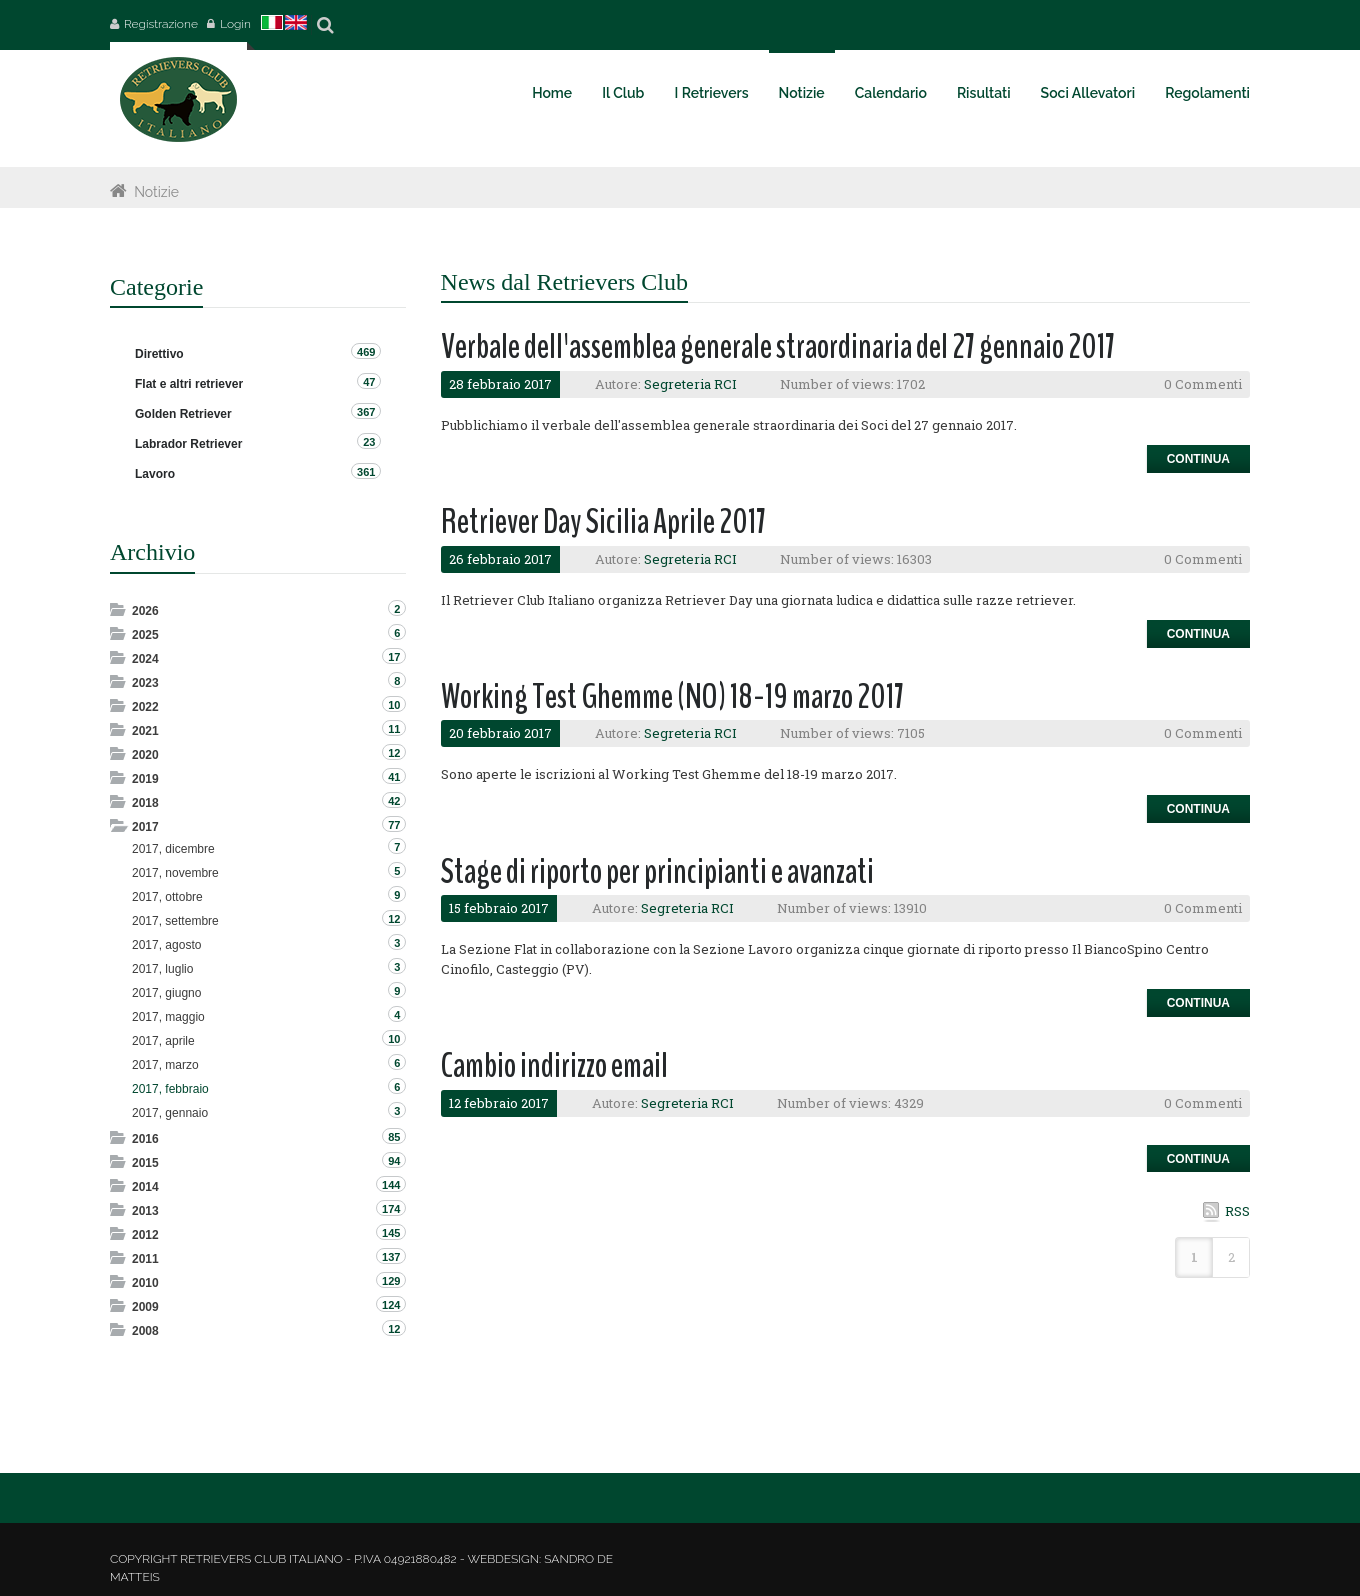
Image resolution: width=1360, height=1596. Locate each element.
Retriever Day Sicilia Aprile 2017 (603, 521)
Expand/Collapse (119, 609)
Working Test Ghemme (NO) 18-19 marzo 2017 (672, 696)
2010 (145, 1283)
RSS (1237, 1211)
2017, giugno (166, 993)
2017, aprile (163, 1041)
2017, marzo (165, 1065)
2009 (145, 1307)
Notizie (156, 192)
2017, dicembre (173, 849)
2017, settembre (175, 921)
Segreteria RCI (690, 384)
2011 (145, 1259)
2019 (145, 779)
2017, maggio (168, 1017)
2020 (145, 755)
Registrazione (161, 24)
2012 (145, 1235)
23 (369, 442)
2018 (145, 803)
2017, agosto (166, 945)
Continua (1198, 459)
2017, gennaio (170, 1113)
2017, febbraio (170, 1089)
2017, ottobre (167, 897)
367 (366, 412)
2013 (145, 1211)
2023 (145, 683)
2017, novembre (175, 873)
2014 (145, 1187)
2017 (145, 827)
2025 (145, 635)
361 (366, 472)
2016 (145, 1139)
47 (369, 382)
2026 (145, 611)
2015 (145, 1163)
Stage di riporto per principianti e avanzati (657, 871)
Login (235, 24)
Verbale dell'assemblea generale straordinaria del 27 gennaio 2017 (778, 346)
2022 (145, 707)
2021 (145, 731)
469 (366, 352)
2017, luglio (162, 969)
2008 (145, 1331)
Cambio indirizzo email (554, 1065)
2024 (145, 659)
